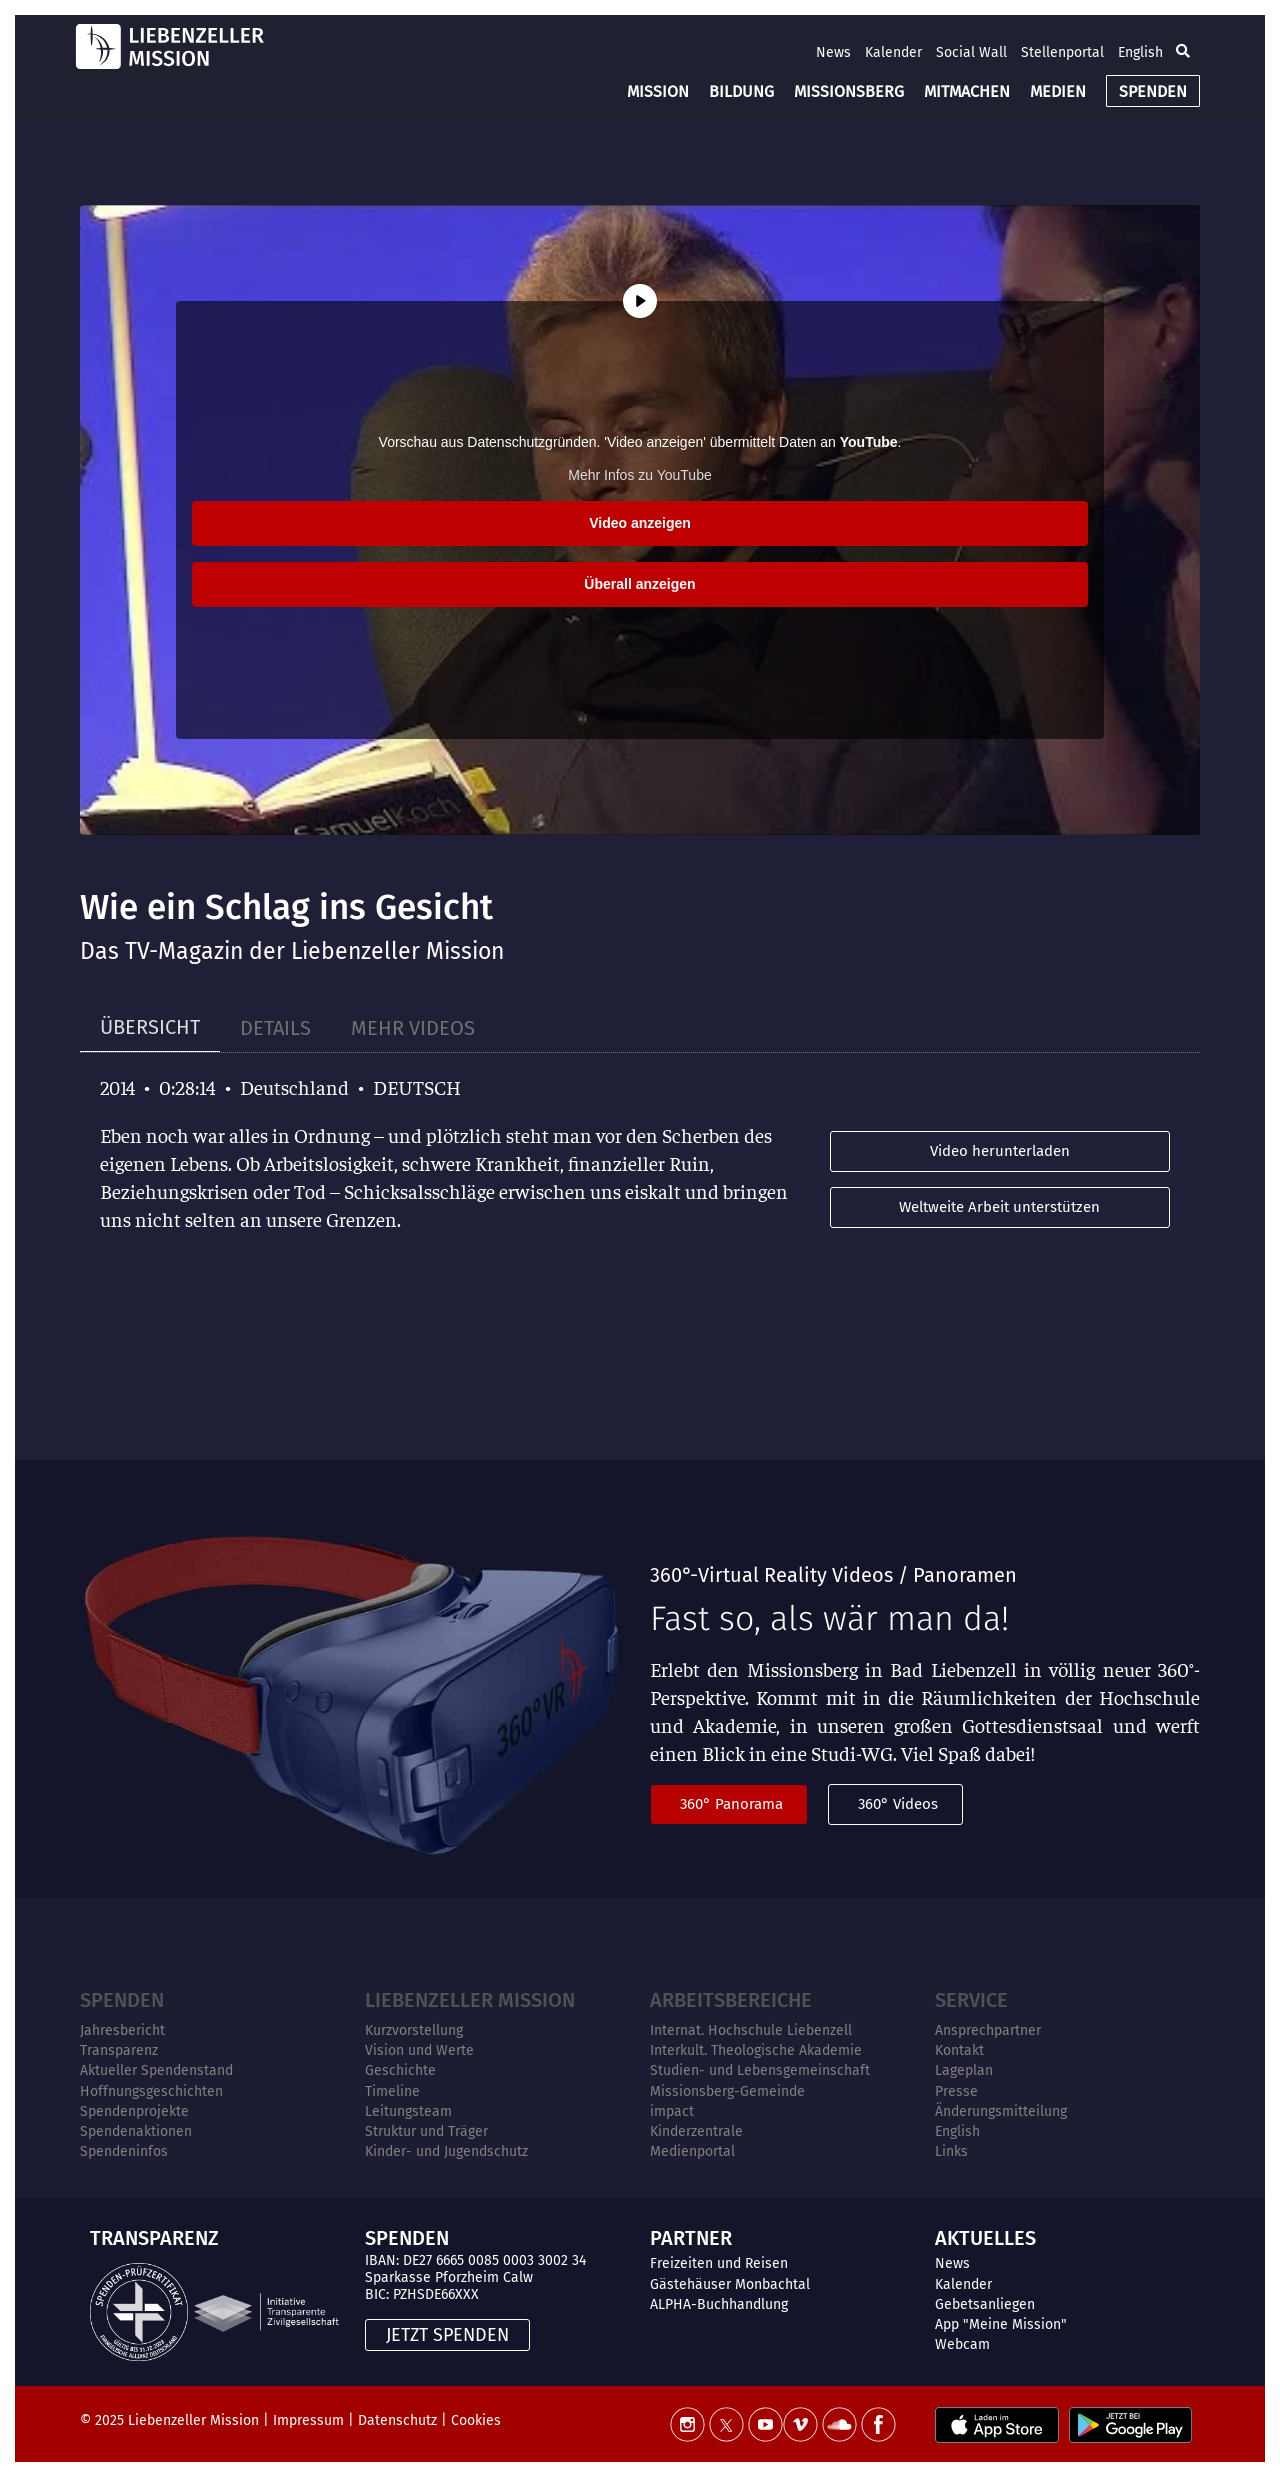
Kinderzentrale (696, 2131)
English (1140, 52)
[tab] (150, 1027)
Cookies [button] (476, 2420)
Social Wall (971, 52)
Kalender (893, 52)
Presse (956, 2091)
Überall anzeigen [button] (639, 584)
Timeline (392, 2091)
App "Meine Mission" (1001, 2324)
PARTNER (691, 2238)
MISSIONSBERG (849, 91)
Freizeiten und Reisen (719, 2263)
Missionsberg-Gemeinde (727, 2091)
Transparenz (119, 2050)
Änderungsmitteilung (1001, 2111)
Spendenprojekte (134, 2111)
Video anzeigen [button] (640, 523)
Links (951, 2151)
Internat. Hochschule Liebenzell (751, 2030)
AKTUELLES (985, 2238)
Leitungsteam (408, 2111)
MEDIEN (1058, 91)
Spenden (122, 2000)
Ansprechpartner (988, 2030)
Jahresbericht (122, 2030)
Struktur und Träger (426, 2131)
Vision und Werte (419, 2050)
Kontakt (959, 2050)
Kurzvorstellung (414, 2030)
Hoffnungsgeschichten (151, 2091)
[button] (1183, 52)
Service (971, 2000)
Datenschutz (397, 2420)
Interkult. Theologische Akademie (756, 2050)
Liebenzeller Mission (470, 2000)
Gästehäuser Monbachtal (730, 2284)
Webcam (962, 2344)
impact (672, 2111)
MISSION (658, 91)
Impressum (308, 2420)
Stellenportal (1062, 52)
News (833, 52)
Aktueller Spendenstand (156, 2070)
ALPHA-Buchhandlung (719, 2304)
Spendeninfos (124, 2151)
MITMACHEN (967, 91)
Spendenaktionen (136, 2131)
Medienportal (692, 2151)
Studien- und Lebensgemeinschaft (760, 2070)
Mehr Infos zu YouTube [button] (639, 475)
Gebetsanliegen (985, 2304)
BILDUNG (741, 91)
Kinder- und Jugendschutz (446, 2151)
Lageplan (964, 2070)
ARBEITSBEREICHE (731, 2000)
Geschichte (400, 2070)
